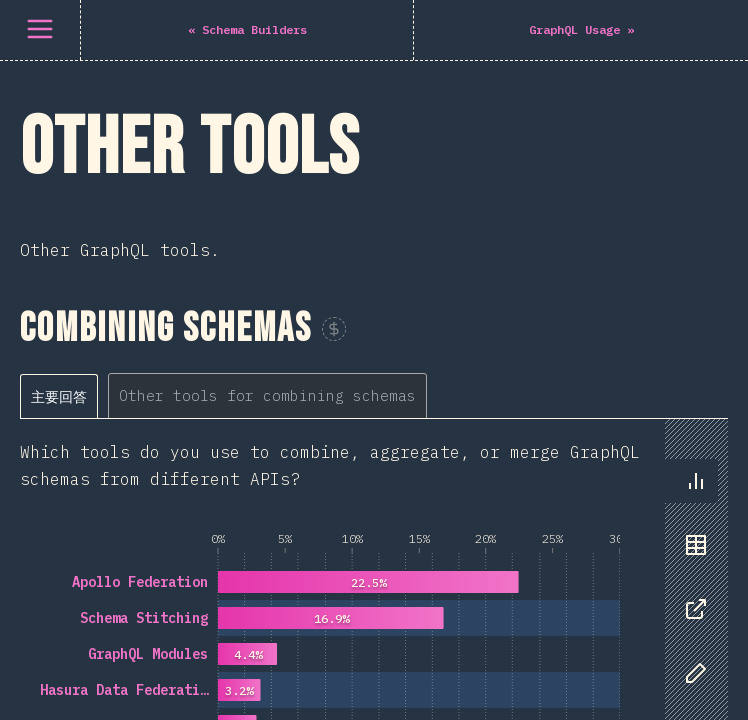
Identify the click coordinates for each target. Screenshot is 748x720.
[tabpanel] (374, 412)
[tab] (59, 90)
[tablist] (228, 89)
